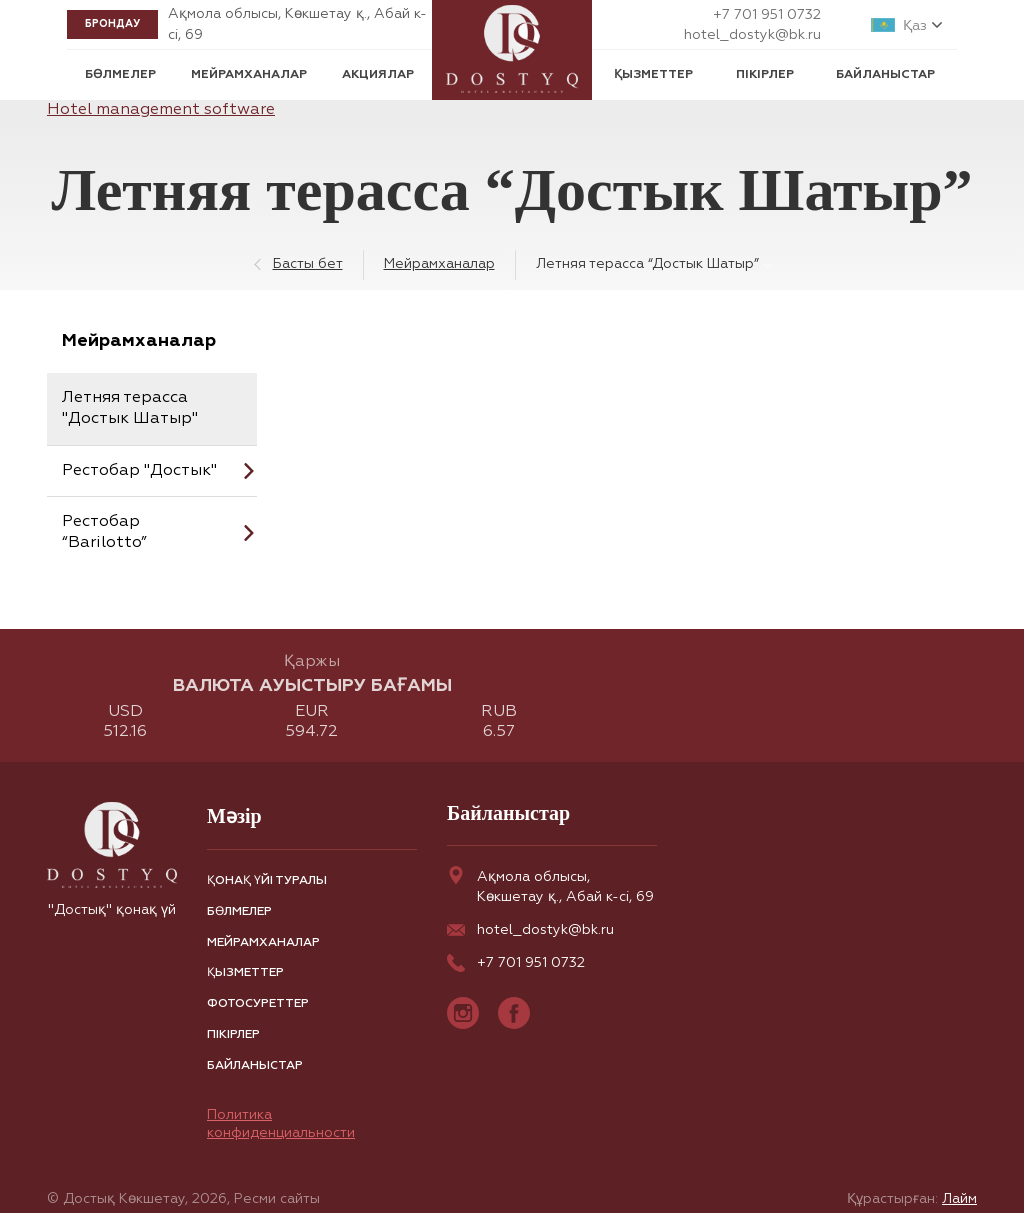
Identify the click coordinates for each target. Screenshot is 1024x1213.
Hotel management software (161, 110)
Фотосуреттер (258, 1004)
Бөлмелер (120, 75)
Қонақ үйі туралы (267, 881)
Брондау (112, 24)
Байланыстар (885, 75)
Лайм (959, 1199)
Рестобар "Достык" (139, 471)
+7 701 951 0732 (767, 15)
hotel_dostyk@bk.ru (752, 35)
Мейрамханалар (249, 75)
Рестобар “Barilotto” (104, 532)
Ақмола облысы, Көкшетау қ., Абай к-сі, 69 (550, 885)
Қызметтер (653, 75)
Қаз (915, 26)
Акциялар (378, 75)
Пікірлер (765, 75)
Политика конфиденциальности (281, 1124)
